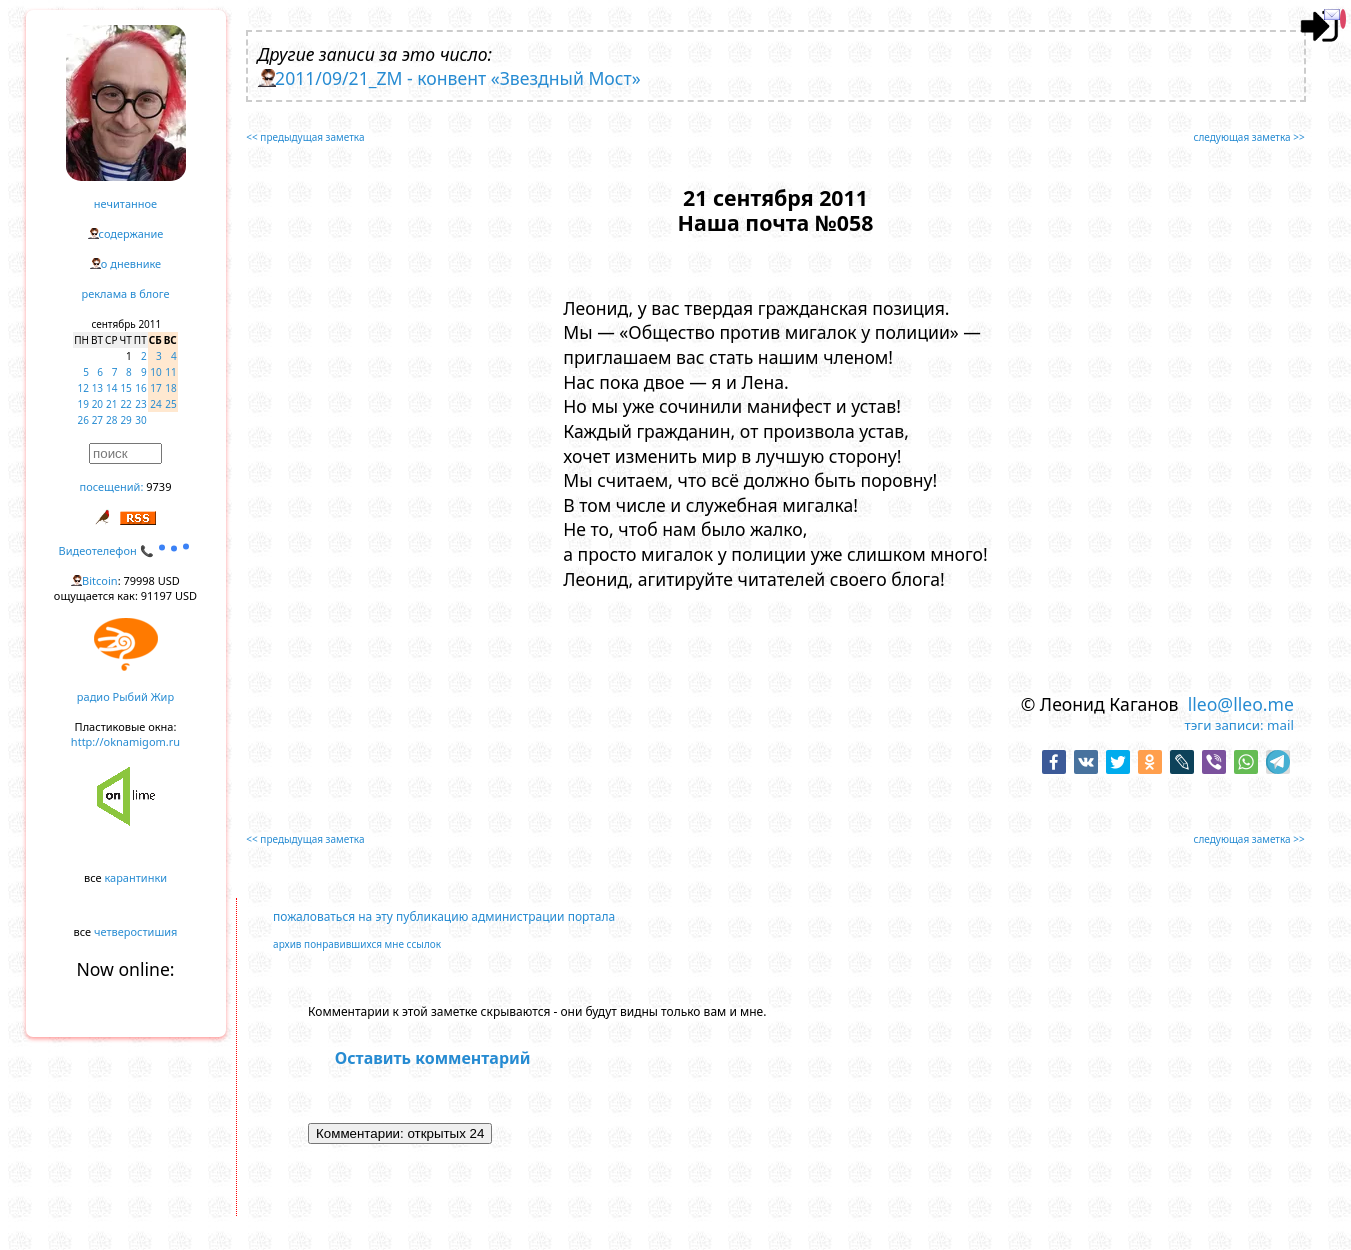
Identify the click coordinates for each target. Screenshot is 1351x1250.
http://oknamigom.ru (125, 741)
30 (140, 420)
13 (97, 388)
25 (170, 404)
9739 (158, 486)
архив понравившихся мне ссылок (357, 944)
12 (83, 388)
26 (83, 420)
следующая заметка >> (1249, 137)
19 (83, 404)
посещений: (112, 486)
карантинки (135, 877)
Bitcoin (100, 580)
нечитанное (125, 203)
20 (97, 404)
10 (155, 372)
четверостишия (135, 931)
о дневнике (131, 263)
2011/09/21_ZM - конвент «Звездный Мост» (458, 78)
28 (111, 420)
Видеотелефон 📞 (126, 550)
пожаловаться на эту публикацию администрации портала (444, 916)
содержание (131, 233)
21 (111, 404)
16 (140, 388)
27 (97, 420)
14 (111, 388)
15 (125, 388)
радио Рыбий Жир (125, 696)
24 (155, 404)
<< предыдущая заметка (305, 137)
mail (1280, 725)
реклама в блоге (126, 293)
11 (170, 372)
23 (140, 404)
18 (170, 388)
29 (125, 420)
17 (155, 388)
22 (125, 404)
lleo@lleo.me (1241, 704)
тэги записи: (1224, 725)
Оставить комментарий (433, 1058)
